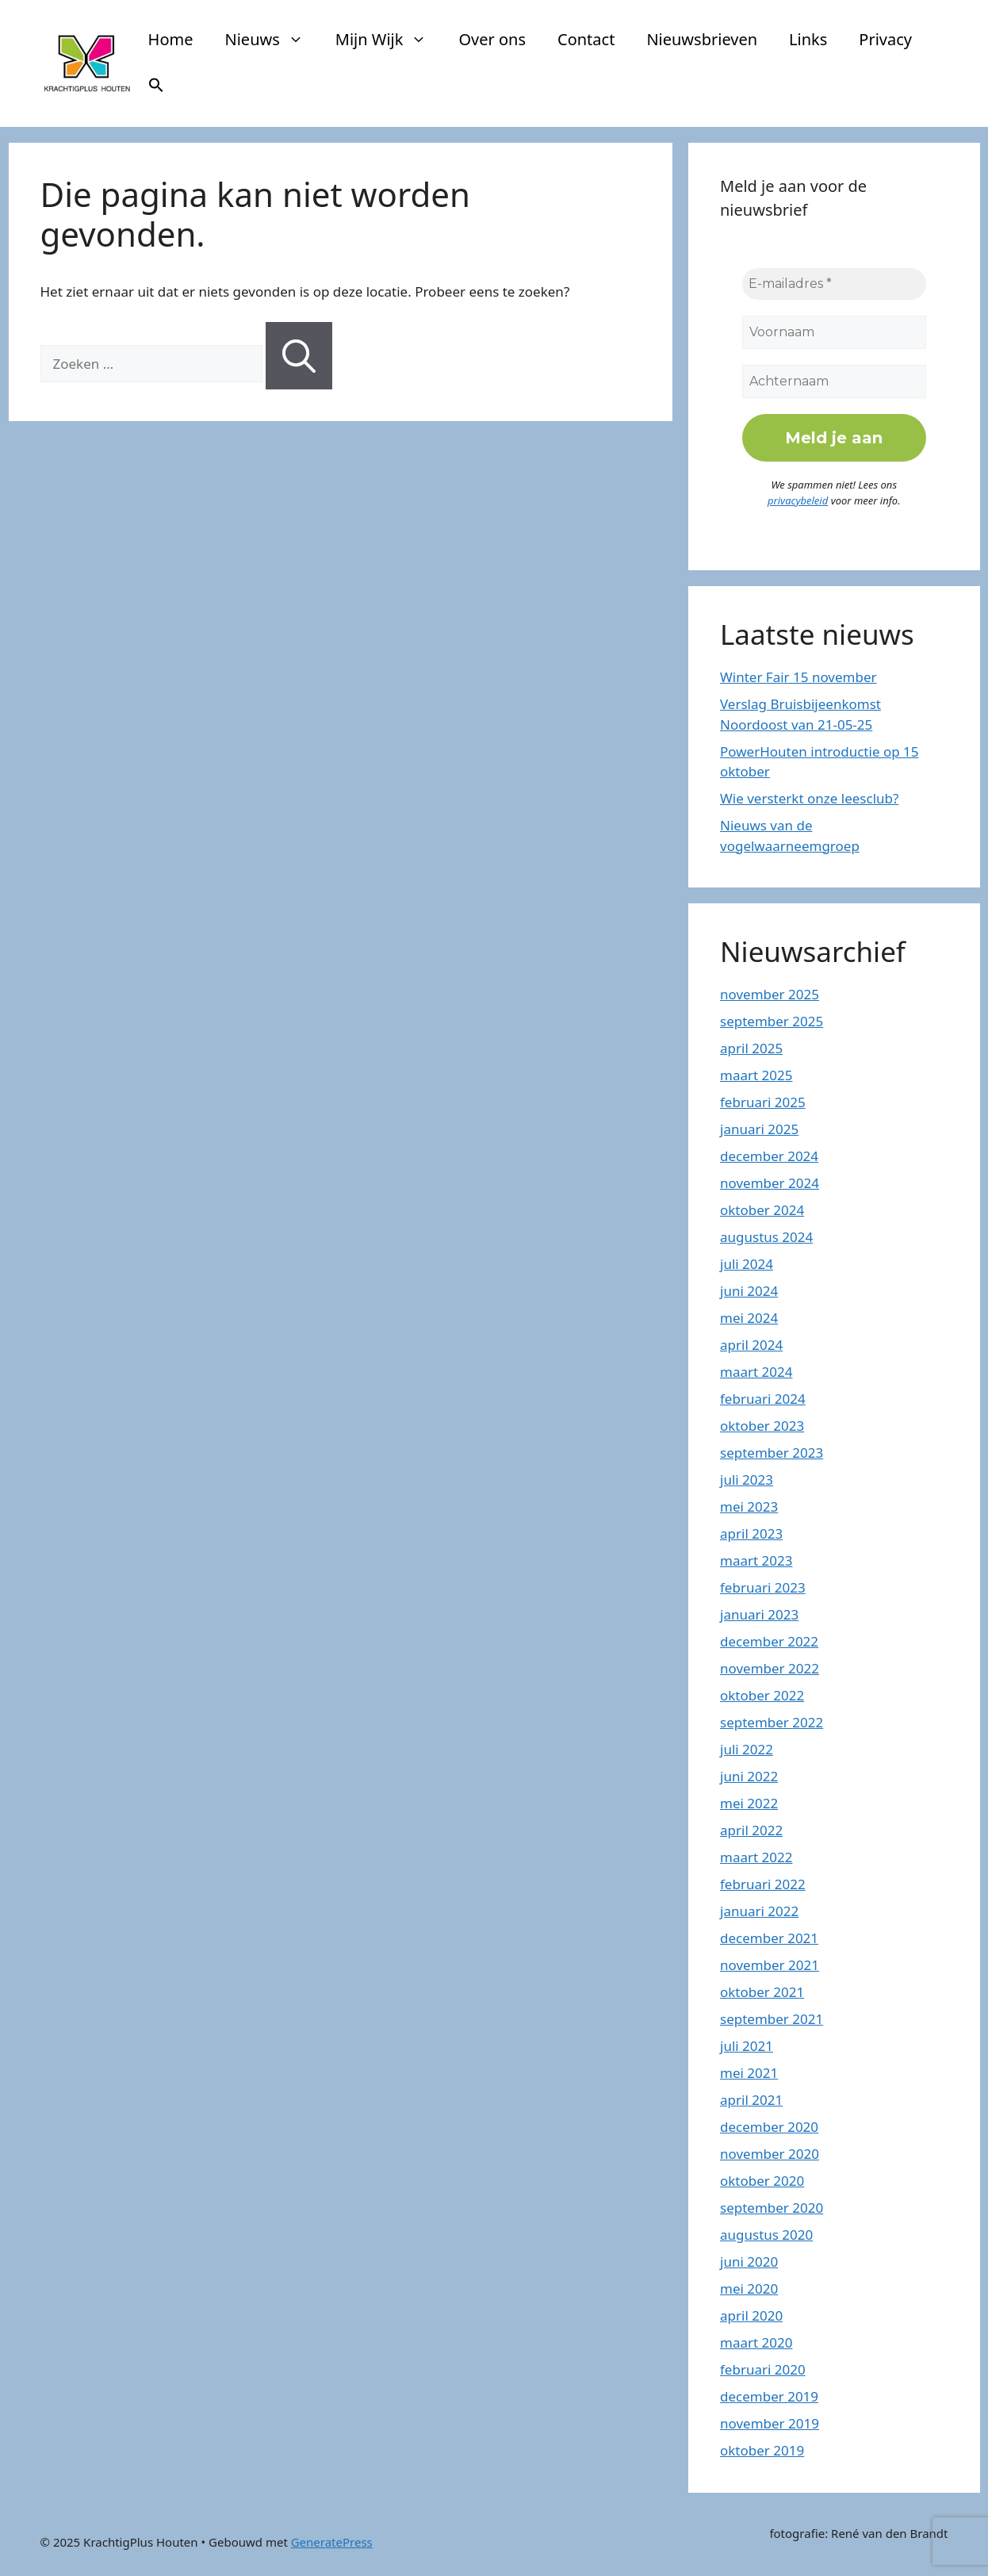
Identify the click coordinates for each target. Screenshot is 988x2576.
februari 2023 (763, 1587)
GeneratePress (332, 2542)
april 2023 (751, 1533)
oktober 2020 (762, 2181)
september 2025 (771, 1021)
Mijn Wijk (389, 39)
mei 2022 (749, 1803)
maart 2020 (756, 2342)
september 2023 (771, 1452)
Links (808, 39)
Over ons (492, 39)
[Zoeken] (299, 355)
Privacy (885, 39)
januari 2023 (759, 1614)
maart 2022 (756, 1857)
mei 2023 (749, 1506)
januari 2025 (759, 1129)
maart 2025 (756, 1075)
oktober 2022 (762, 1695)
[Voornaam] (834, 332)
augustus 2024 (766, 1237)
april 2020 (751, 2315)
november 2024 (769, 1183)
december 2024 (769, 1156)
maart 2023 (756, 1560)
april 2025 (751, 1048)
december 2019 (769, 2396)
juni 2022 (749, 1776)
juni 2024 (749, 1291)
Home (170, 39)
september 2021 (771, 2019)
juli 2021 (746, 2046)
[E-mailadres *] (834, 284)
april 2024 (751, 1345)
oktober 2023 (762, 1425)
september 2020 (771, 2207)
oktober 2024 (762, 1210)
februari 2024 (763, 1399)
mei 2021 (749, 2073)
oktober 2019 (762, 2450)
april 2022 (751, 1830)
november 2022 (769, 1668)
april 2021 (751, 2100)
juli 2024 (746, 1264)
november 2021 (769, 1965)
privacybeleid (798, 500)
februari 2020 (763, 2369)
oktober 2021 (762, 1992)
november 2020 (769, 2154)
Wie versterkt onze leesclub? (809, 798)
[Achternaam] (834, 381)
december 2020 (769, 2127)
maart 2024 (756, 1372)
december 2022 (769, 1641)
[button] (156, 87)
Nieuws (272, 39)
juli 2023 (746, 1479)
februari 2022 (763, 1884)
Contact (586, 39)
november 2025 (769, 994)
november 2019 (769, 2423)
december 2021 (769, 1938)
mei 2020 (749, 2288)
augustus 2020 (766, 2234)
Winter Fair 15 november (798, 677)
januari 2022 (759, 1911)
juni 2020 (749, 2261)
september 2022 (771, 1722)
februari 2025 (763, 1102)
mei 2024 (749, 1318)
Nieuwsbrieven (701, 39)
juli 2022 (746, 1749)
